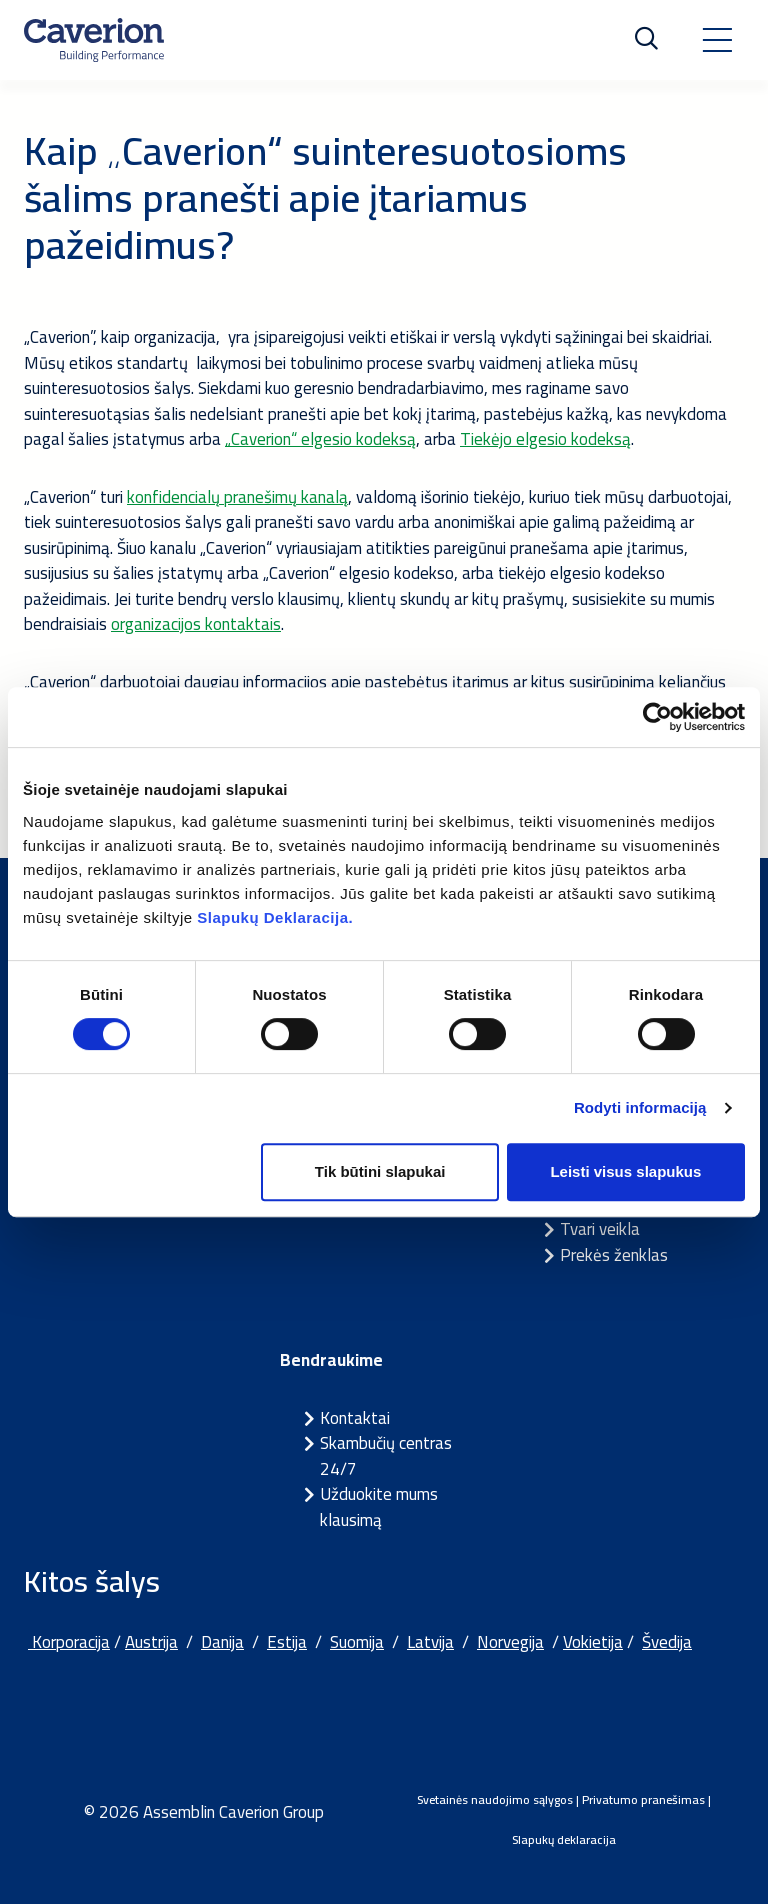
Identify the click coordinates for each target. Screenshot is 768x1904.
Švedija (667, 1642)
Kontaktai (355, 1418)
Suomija (357, 1642)
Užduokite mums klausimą (379, 1507)
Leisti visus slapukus (625, 1171)
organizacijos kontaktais (196, 624)
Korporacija (69, 1642)
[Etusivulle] (94, 40)
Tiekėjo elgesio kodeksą (545, 439)
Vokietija (593, 1642)
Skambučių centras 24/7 (386, 1456)
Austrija (151, 1642)
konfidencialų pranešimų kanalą (237, 497)
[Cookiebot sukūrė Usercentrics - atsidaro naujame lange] (657, 717)
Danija (222, 1642)
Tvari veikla (600, 1229)
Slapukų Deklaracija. (275, 917)
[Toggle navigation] (717, 40)
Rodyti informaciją (640, 1107)
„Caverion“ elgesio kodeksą (320, 439)
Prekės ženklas (614, 1255)
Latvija (430, 1642)
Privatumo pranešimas (643, 1799)
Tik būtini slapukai (380, 1171)
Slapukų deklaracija (564, 1839)
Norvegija (510, 1642)
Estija (287, 1642)
